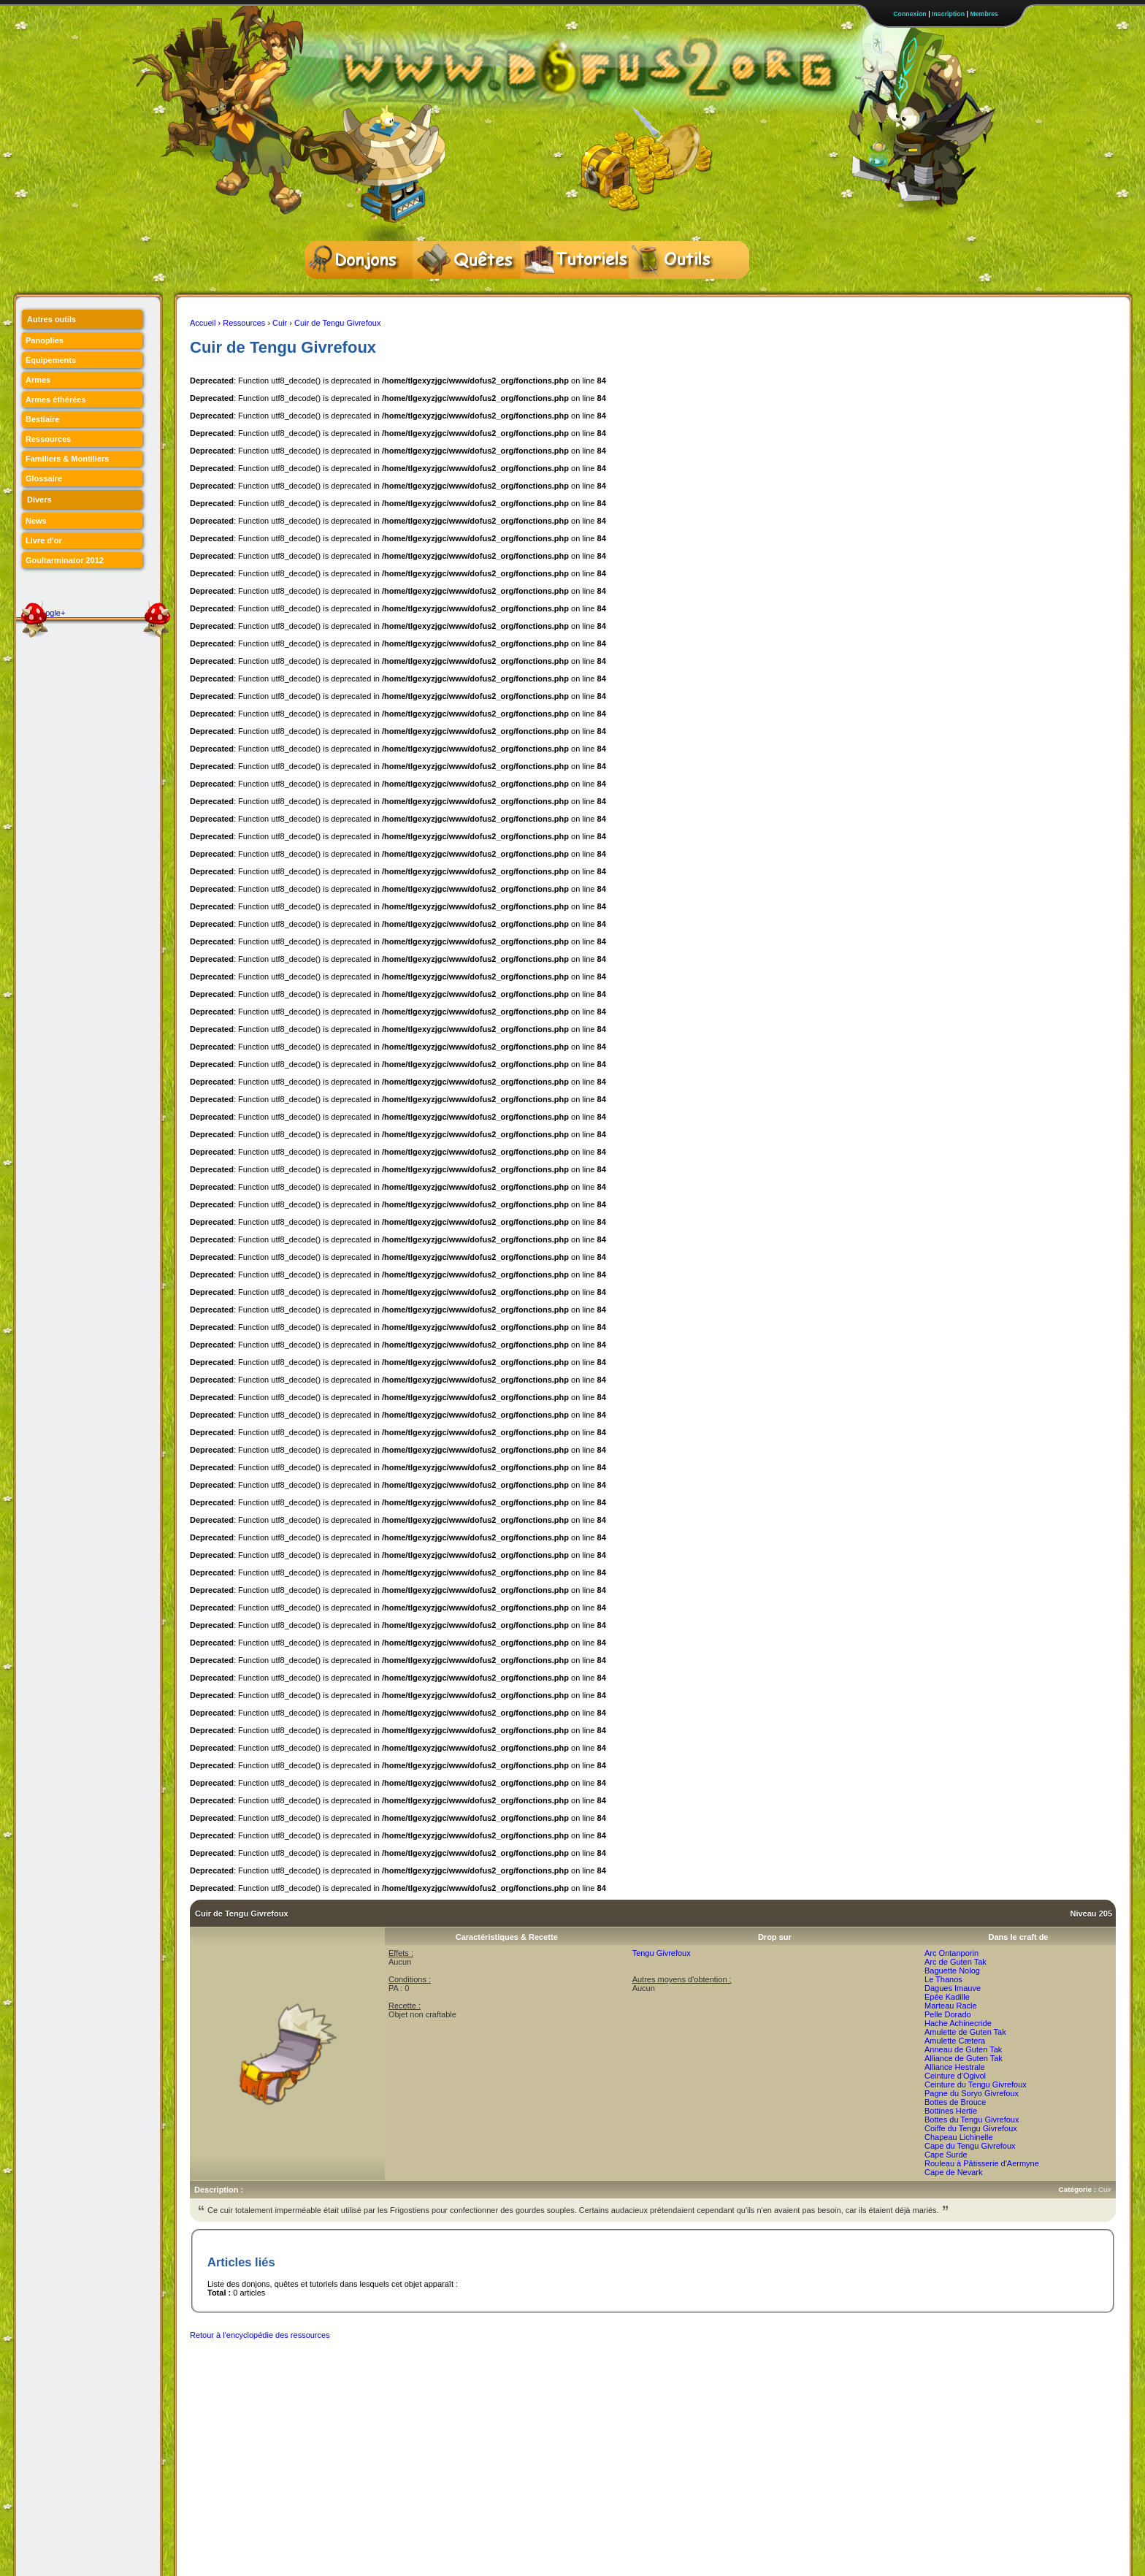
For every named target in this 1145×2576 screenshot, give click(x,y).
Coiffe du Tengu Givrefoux (970, 2128)
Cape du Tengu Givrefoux (970, 2145)
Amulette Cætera (954, 2040)
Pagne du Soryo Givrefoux (971, 2093)
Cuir (279, 322)
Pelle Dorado (947, 2014)
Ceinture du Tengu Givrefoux (975, 2084)
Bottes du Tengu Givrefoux (971, 2119)
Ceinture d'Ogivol (955, 2075)
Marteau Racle (950, 2005)
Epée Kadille (947, 1996)
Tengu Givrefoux (661, 1953)
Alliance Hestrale (954, 2067)
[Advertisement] (455, 2381)
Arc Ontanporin (951, 1953)
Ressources (244, 322)
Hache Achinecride (958, 2023)
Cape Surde (946, 2154)
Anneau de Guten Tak (963, 2049)
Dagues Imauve (952, 1988)
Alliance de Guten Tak (963, 2058)
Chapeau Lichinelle (958, 2137)
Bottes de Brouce (955, 2102)
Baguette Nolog (952, 1970)
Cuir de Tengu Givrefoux (337, 322)
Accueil (202, 322)
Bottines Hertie (950, 2110)
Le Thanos (943, 1979)
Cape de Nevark (953, 2172)
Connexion (909, 14)
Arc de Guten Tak (955, 1961)
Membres (984, 14)
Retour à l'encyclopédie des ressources (260, 2335)
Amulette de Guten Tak (965, 2031)
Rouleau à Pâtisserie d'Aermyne (981, 2163)
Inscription (948, 14)
